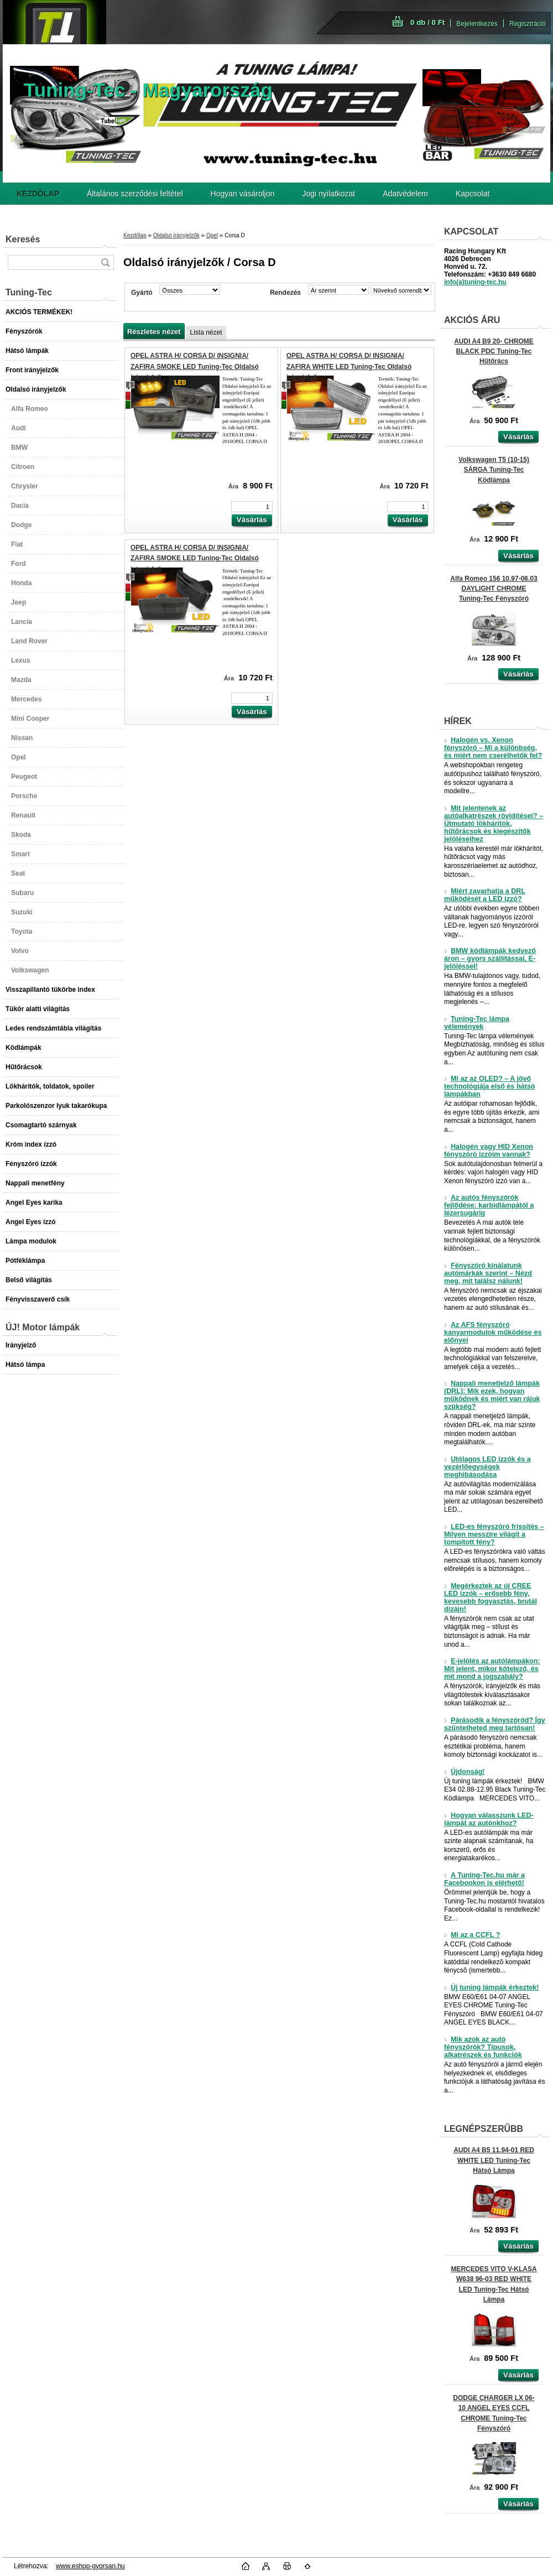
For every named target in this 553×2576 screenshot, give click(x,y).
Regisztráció (527, 24)
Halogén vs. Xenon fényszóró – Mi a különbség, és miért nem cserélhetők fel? (493, 747)
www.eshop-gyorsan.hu (90, 2566)
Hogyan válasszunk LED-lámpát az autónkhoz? (489, 1819)
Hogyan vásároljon (243, 193)
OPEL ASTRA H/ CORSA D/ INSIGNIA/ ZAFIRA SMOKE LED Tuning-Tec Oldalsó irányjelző (195, 366)
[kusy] (252, 506)
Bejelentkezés (477, 24)
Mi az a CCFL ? (472, 1935)
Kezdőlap (135, 235)
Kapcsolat (472, 193)
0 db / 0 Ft (427, 22)
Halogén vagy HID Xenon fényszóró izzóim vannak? (488, 1150)
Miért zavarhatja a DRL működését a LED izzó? (484, 895)
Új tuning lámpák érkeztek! (491, 1987)
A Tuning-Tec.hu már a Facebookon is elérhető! (484, 1879)
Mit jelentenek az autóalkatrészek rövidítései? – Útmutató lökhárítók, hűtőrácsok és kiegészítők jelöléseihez (493, 823)
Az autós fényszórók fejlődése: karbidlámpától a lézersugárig (489, 1205)
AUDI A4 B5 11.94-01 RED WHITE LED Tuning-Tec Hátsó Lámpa (493, 2160)
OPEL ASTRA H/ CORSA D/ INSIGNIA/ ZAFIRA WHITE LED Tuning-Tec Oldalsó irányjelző (348, 366)
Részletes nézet (153, 331)
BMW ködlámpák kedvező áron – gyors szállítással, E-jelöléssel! (490, 958)
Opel (212, 235)
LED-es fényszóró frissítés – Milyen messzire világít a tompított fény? (494, 1534)
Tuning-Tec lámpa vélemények (476, 1023)
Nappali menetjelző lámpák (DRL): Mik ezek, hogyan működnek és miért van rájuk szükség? (492, 1395)
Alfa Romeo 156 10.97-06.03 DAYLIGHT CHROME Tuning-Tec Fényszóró (493, 588)
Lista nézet (206, 332)
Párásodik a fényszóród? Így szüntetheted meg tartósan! (494, 1724)
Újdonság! (464, 1772)
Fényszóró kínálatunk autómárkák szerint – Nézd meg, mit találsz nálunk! (488, 1273)
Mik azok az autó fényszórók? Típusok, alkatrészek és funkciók (483, 2047)
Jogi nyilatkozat (329, 193)
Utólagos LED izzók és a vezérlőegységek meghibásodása (487, 1467)
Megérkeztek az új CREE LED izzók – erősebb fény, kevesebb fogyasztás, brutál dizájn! (490, 1597)
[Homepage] (38, 194)
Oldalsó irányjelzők (176, 235)
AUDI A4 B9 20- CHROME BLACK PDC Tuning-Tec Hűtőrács (494, 351)
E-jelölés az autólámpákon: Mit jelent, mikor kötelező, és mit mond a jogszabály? (492, 1668)
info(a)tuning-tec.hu (475, 282)
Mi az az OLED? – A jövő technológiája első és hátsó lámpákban (489, 1086)
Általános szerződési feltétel (135, 193)
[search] (105, 262)
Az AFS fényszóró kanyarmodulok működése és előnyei (492, 1332)
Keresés (23, 239)
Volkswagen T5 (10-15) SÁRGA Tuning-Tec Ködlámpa (493, 469)
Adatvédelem (405, 193)
